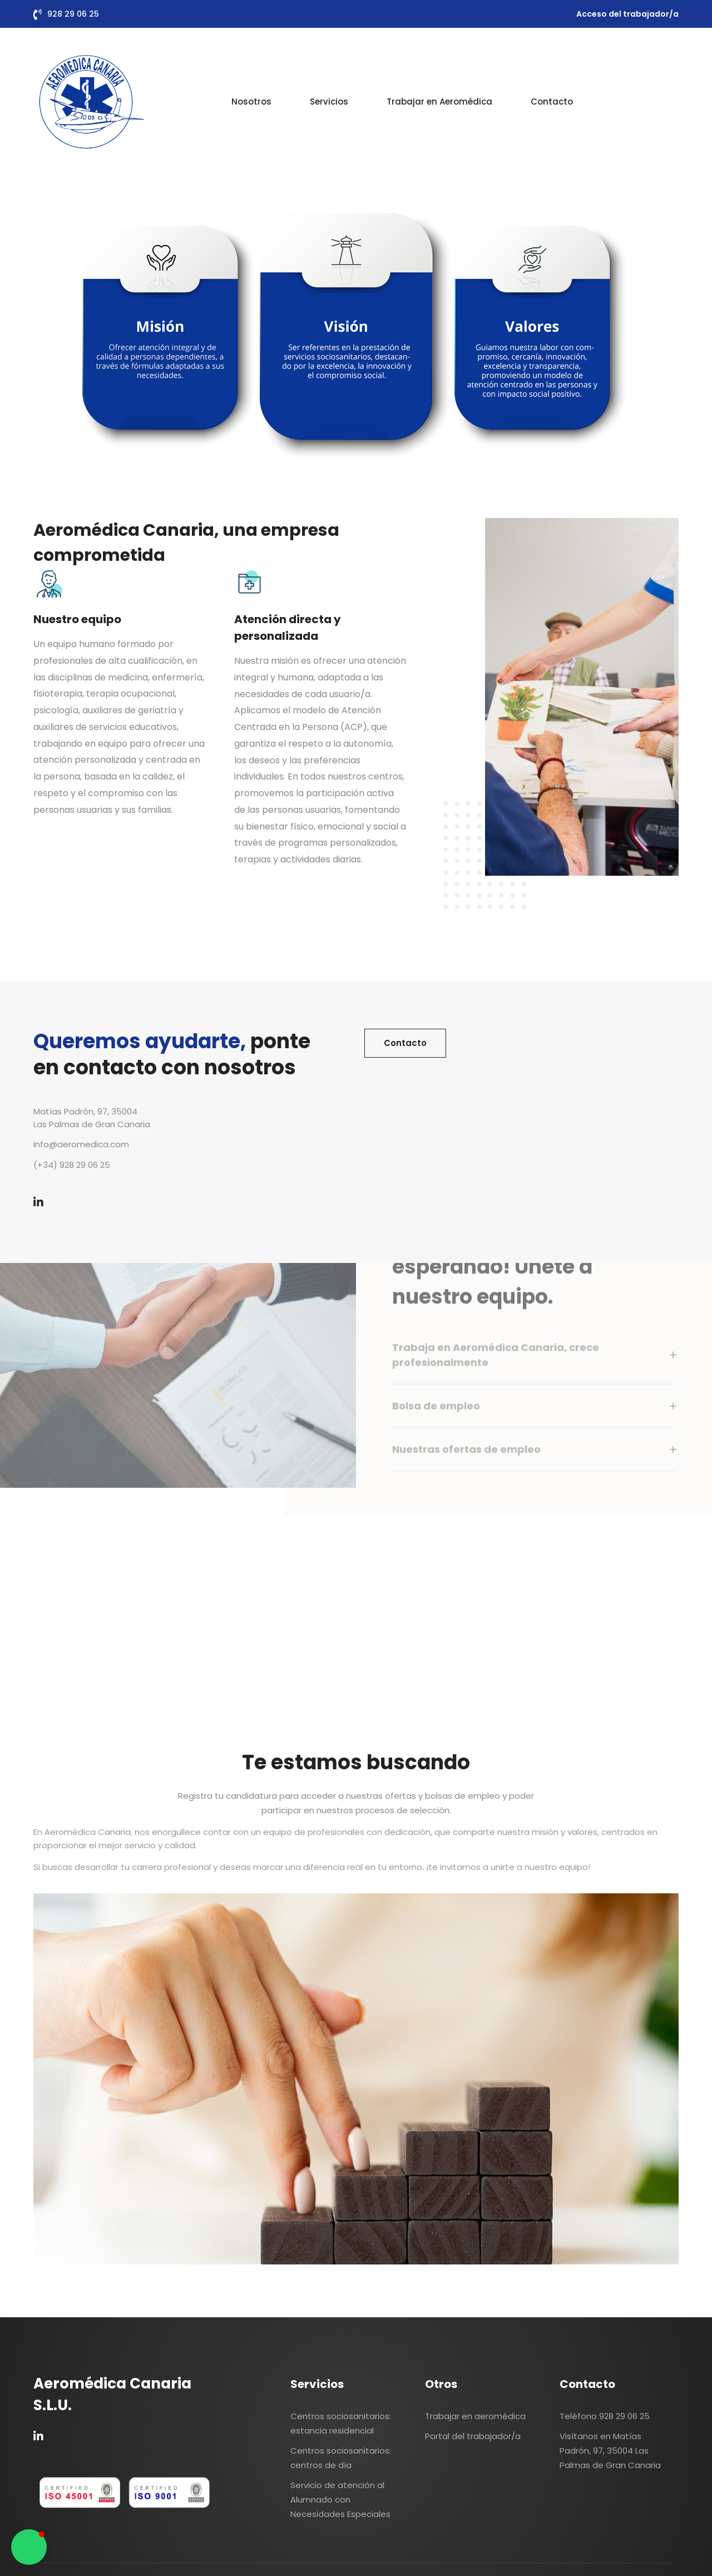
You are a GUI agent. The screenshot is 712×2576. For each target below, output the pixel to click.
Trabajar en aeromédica (475, 2416)
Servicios (329, 101)
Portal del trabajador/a (473, 2436)
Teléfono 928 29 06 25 (605, 2416)
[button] (29, 2547)
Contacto (552, 101)
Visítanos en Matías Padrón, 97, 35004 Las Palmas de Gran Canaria (610, 2450)
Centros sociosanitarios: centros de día (340, 2458)
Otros (441, 2384)
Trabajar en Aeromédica (439, 101)
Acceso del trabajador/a (627, 13)
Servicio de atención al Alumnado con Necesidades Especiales (340, 2499)
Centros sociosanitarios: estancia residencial (340, 2423)
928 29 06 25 (73, 13)
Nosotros (251, 101)
